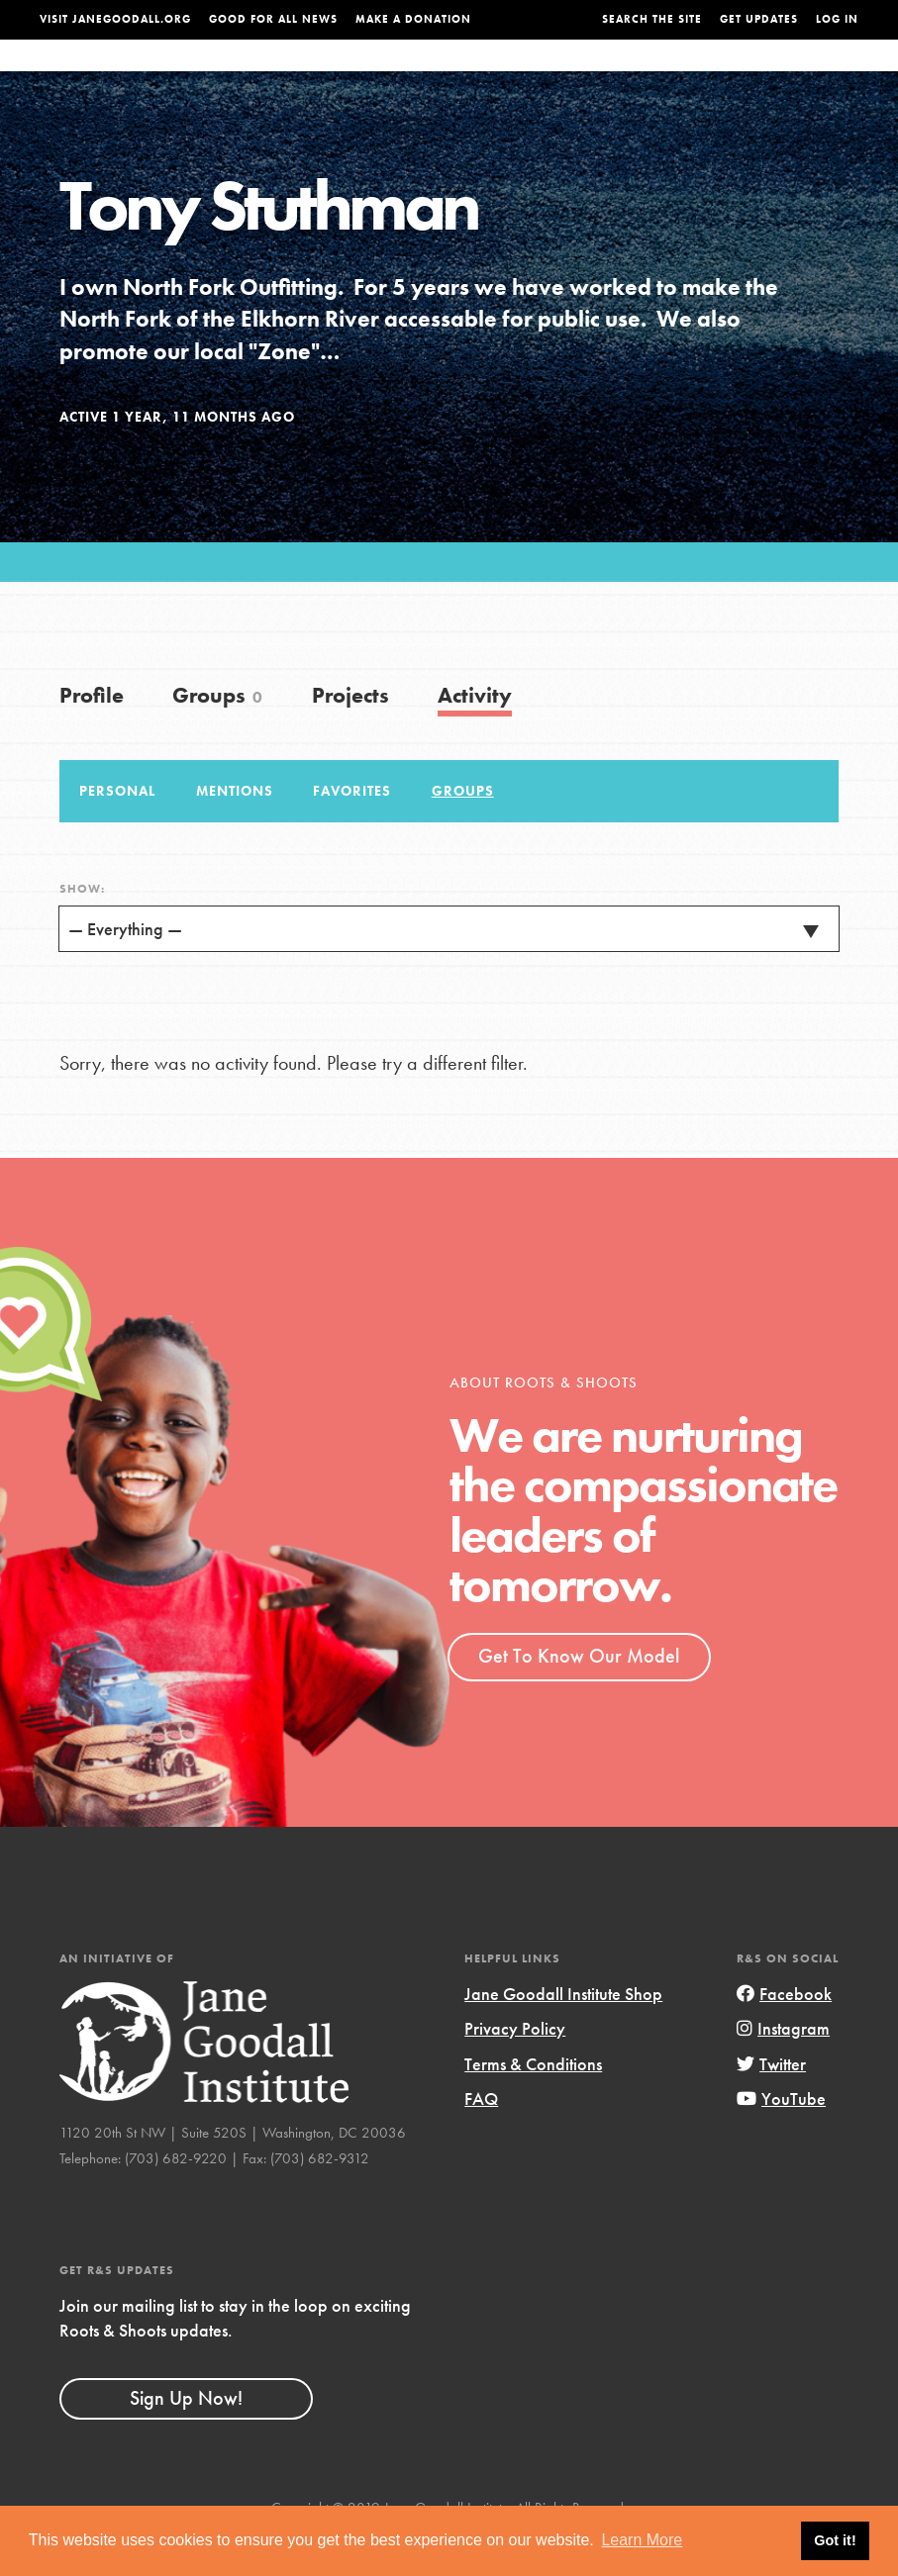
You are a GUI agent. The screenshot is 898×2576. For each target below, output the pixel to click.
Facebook (784, 2032)
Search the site (652, 19)
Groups (735, 74)
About (277, 74)
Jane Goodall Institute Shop (563, 2032)
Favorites (352, 830)
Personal (117, 830)
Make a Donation (413, 19)
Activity (475, 734)
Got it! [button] (834, 2540)
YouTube (781, 2138)
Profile (91, 734)
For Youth (353, 74)
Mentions (234, 830)
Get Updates (759, 19)
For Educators (462, 74)
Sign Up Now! (186, 2437)
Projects (662, 74)
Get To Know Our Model (578, 1695)
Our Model (574, 74)
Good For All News (273, 19)
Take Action (817, 74)
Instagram (783, 2067)
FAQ (481, 2138)
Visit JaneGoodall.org (115, 19)
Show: (82, 928)
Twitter (771, 2103)
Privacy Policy (514, 2067)
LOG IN (837, 19)
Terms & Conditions (533, 2103)
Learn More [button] (641, 2539)
